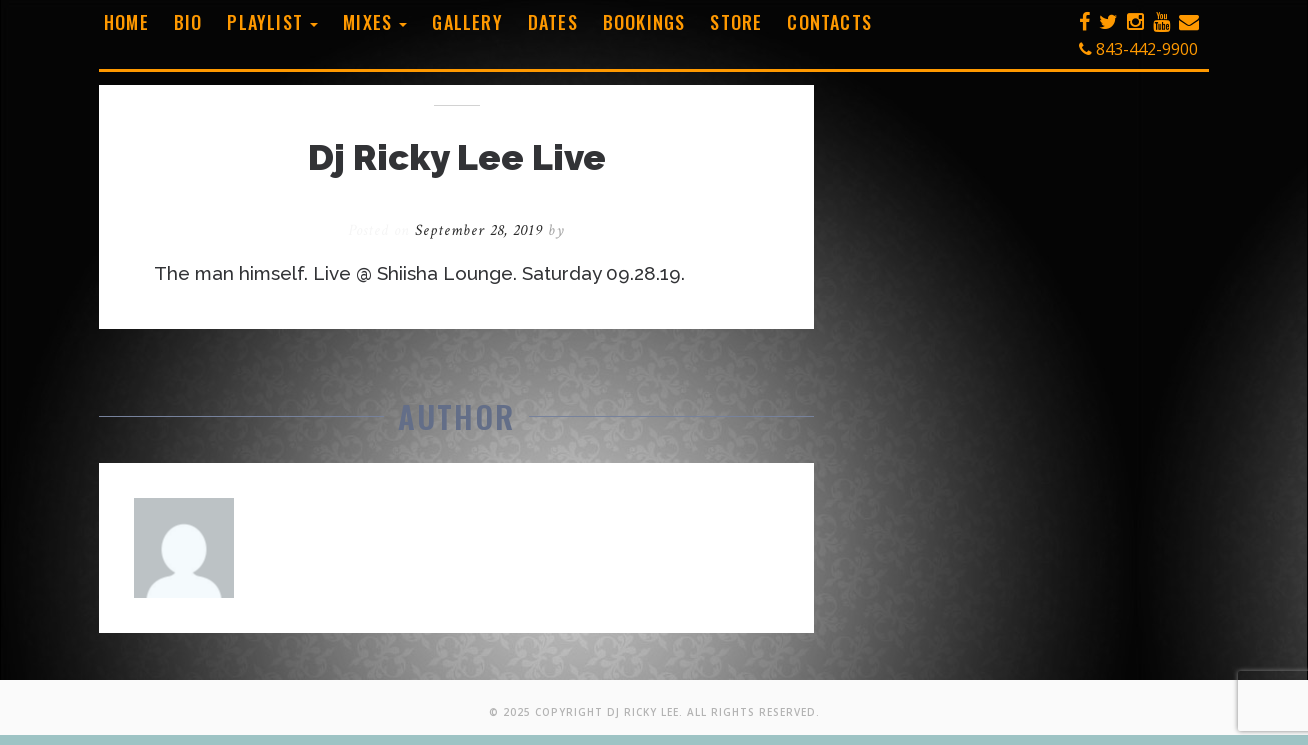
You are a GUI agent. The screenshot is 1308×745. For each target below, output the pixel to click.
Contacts (829, 22)
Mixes (375, 22)
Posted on (448, 230)
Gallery (467, 22)
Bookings (644, 22)
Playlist (272, 22)
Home (126, 22)
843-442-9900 (1138, 49)
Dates (553, 22)
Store (736, 22)
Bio (188, 22)
